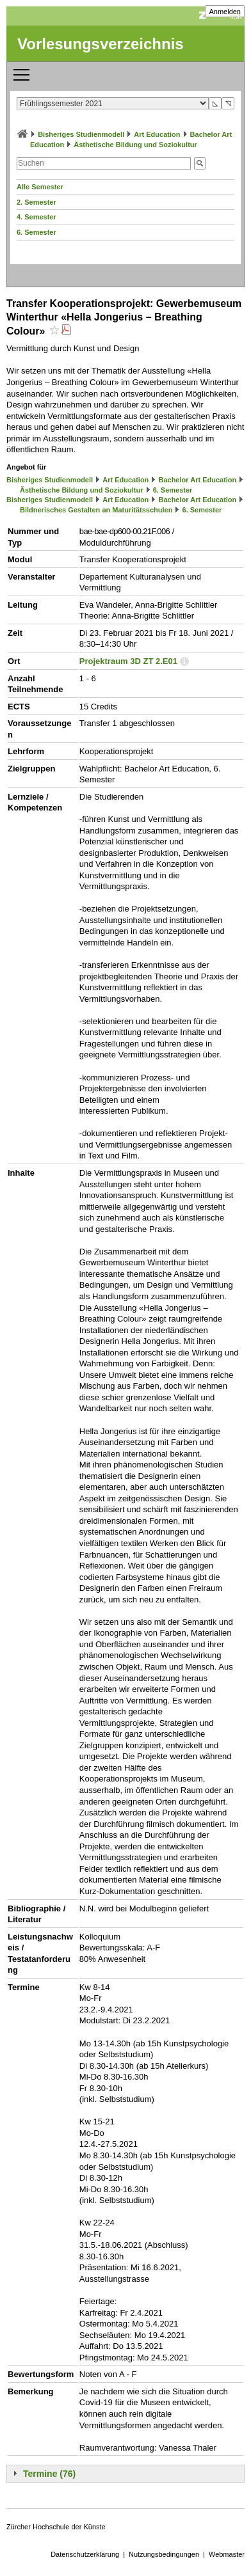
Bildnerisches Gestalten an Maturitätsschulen (96, 510)
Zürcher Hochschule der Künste (56, 2527)
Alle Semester (40, 187)
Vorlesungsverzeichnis (100, 43)
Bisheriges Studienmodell (81, 134)
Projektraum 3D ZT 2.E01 (128, 661)
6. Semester (36, 232)
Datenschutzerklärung (85, 2554)
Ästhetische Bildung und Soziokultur (135, 144)
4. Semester (36, 217)
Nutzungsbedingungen (164, 2554)
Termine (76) (49, 2474)
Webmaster (227, 2554)
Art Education (157, 134)
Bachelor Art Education (197, 480)
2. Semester (36, 202)
